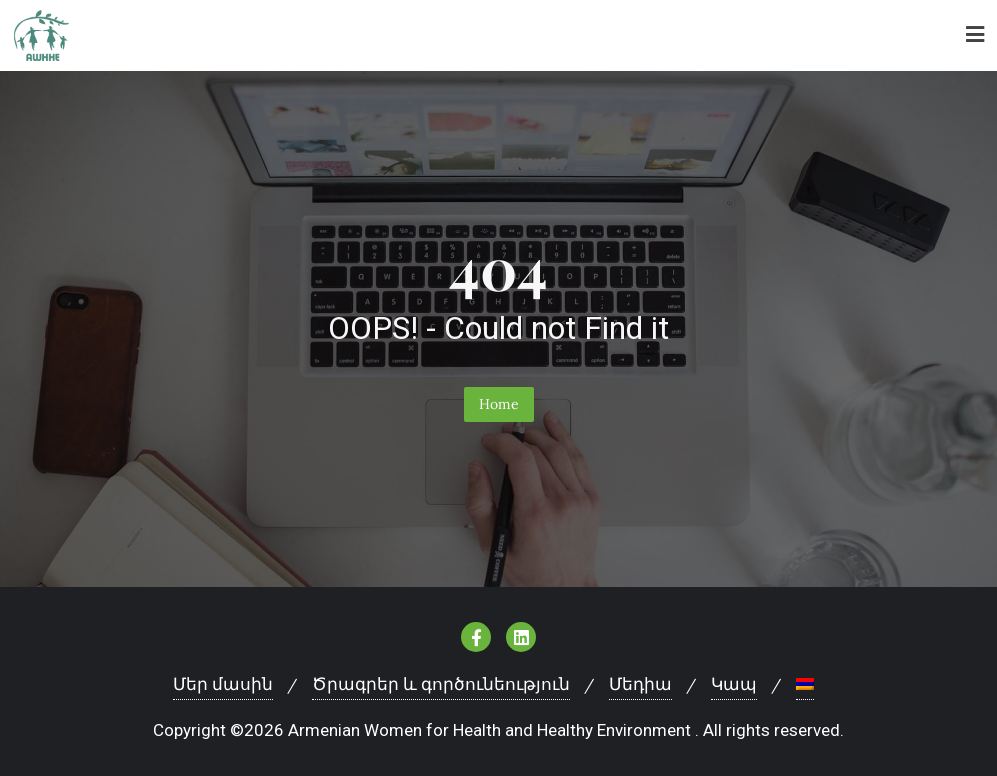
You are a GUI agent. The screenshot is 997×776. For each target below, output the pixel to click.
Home (499, 404)
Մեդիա (640, 684)
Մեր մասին (223, 684)
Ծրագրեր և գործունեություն (441, 684)
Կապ (734, 684)
